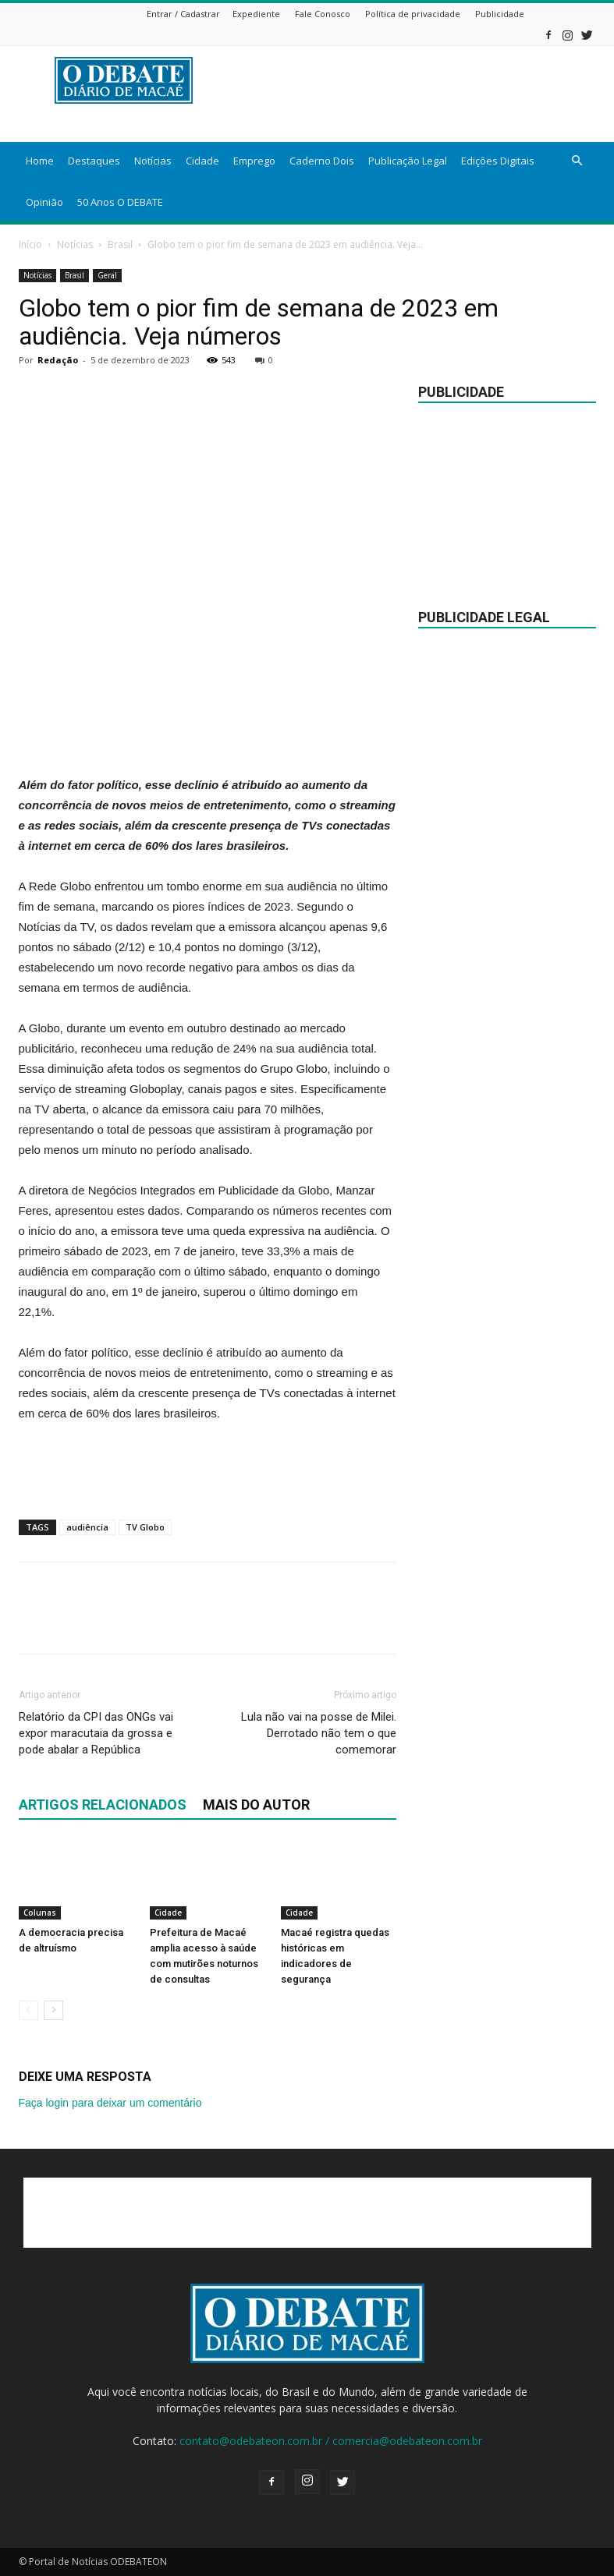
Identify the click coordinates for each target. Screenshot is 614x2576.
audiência (87, 1527)
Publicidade (499, 13)
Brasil (120, 244)
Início (30, 244)
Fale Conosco (322, 13)
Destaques (94, 161)
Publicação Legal (407, 161)
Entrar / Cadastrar (183, 13)
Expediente (256, 13)
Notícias (153, 161)
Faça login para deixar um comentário (110, 2103)
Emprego (254, 161)
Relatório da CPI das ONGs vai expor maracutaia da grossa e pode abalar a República (96, 1733)
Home (40, 161)
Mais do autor (256, 1804)
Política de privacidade (412, 13)
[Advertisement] (207, 735)
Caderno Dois (321, 161)
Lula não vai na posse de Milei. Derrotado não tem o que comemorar (318, 1733)
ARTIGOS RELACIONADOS (102, 1804)
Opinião (44, 202)
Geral (107, 275)
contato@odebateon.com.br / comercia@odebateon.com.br (330, 2440)
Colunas (39, 1912)
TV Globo (145, 1527)
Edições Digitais (497, 161)
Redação (57, 360)
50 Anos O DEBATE (120, 202)
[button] (577, 161)
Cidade (202, 161)
